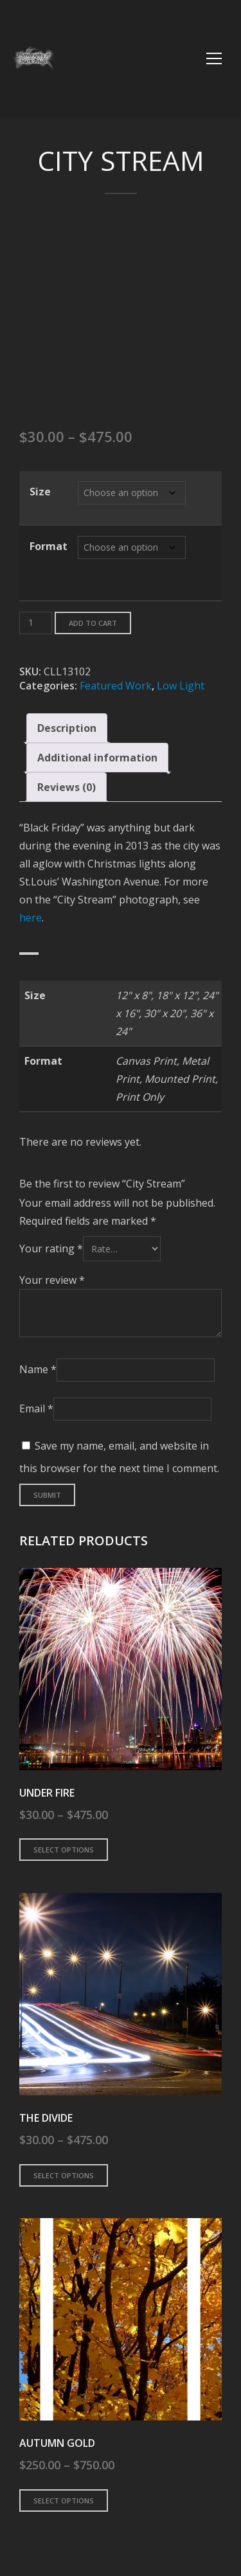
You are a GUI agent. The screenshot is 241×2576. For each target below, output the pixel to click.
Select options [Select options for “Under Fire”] (63, 1849)
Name (38, 1369)
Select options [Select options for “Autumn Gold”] (63, 2500)
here (30, 917)
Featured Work (116, 686)
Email (36, 1408)
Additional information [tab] (97, 758)
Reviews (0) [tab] (66, 787)
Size (40, 491)
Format (48, 546)
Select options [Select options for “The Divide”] (63, 2175)
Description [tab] (66, 728)
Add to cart (93, 623)
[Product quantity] (35, 623)
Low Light (180, 686)
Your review (52, 1280)
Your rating (51, 1248)
